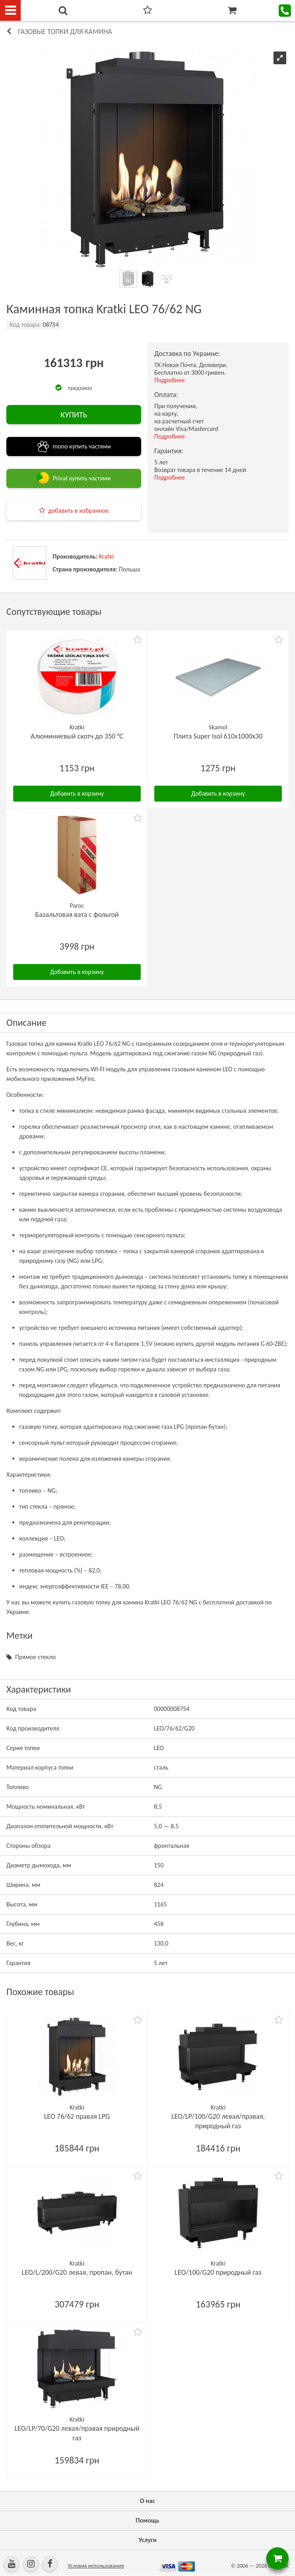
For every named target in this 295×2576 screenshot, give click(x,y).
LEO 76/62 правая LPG (77, 2116)
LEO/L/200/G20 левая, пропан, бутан (77, 2272)
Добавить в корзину (77, 793)
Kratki (106, 556)
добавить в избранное (78, 510)
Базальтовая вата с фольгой (76, 914)
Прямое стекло (35, 1657)
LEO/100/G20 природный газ (218, 2272)
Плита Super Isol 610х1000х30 (217, 736)
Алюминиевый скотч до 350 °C (77, 736)
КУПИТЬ (73, 414)
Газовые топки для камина (65, 31)
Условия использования (96, 2565)
